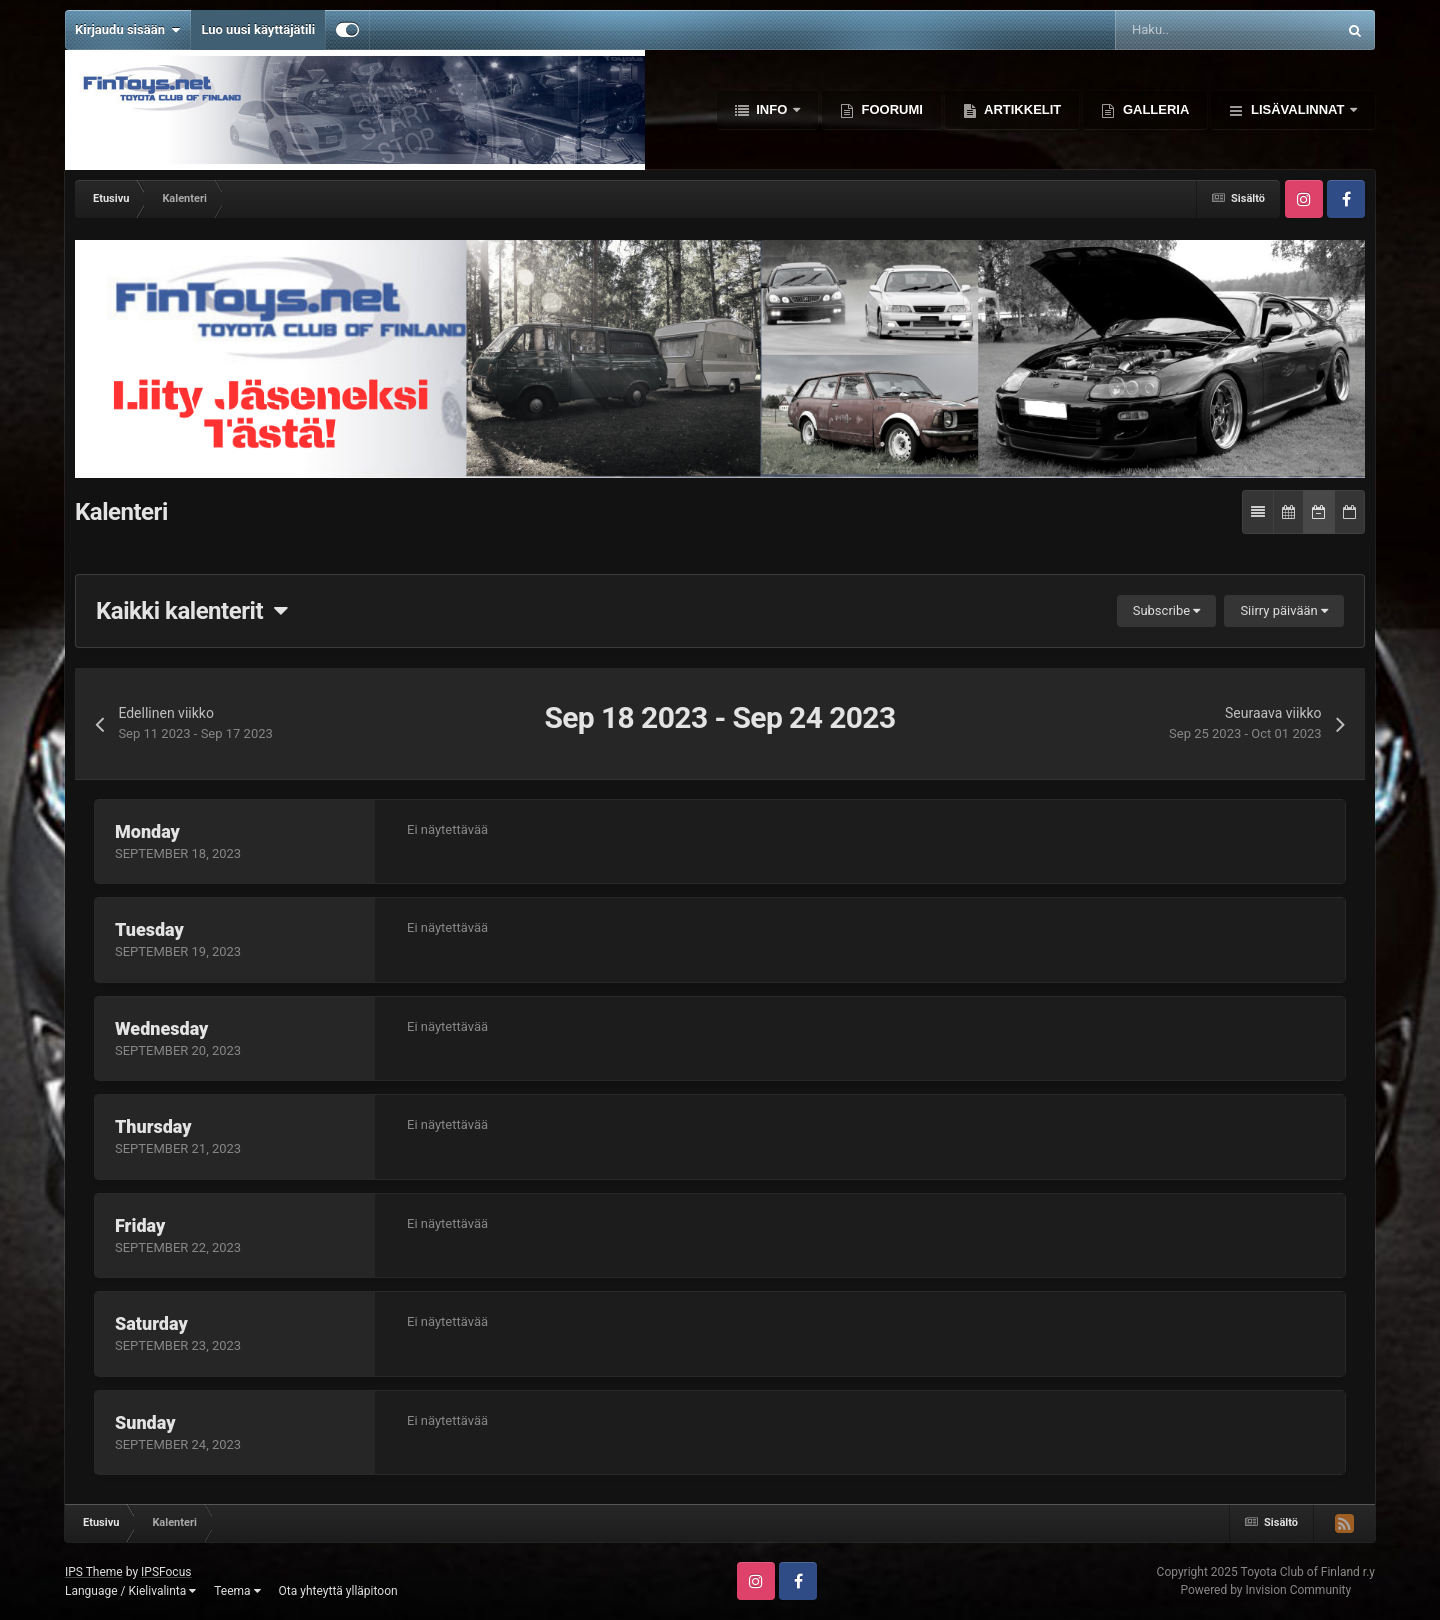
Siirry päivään (1284, 610)
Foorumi (890, 109)
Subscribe (1167, 610)
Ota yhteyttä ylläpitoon (338, 1591)
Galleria (1154, 109)
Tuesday (149, 929)
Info (772, 109)
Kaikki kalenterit (192, 611)
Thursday (153, 1126)
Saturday (151, 1323)
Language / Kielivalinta (130, 1591)
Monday (147, 831)
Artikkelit (1021, 109)
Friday (140, 1225)
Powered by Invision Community (1265, 1590)
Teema (237, 1591)
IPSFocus (166, 1572)
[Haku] (1173, 30)
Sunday (145, 1422)
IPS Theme (94, 1572)
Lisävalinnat (1297, 109)
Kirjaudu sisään (127, 30)
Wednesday (161, 1028)
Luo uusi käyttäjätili (258, 29)
